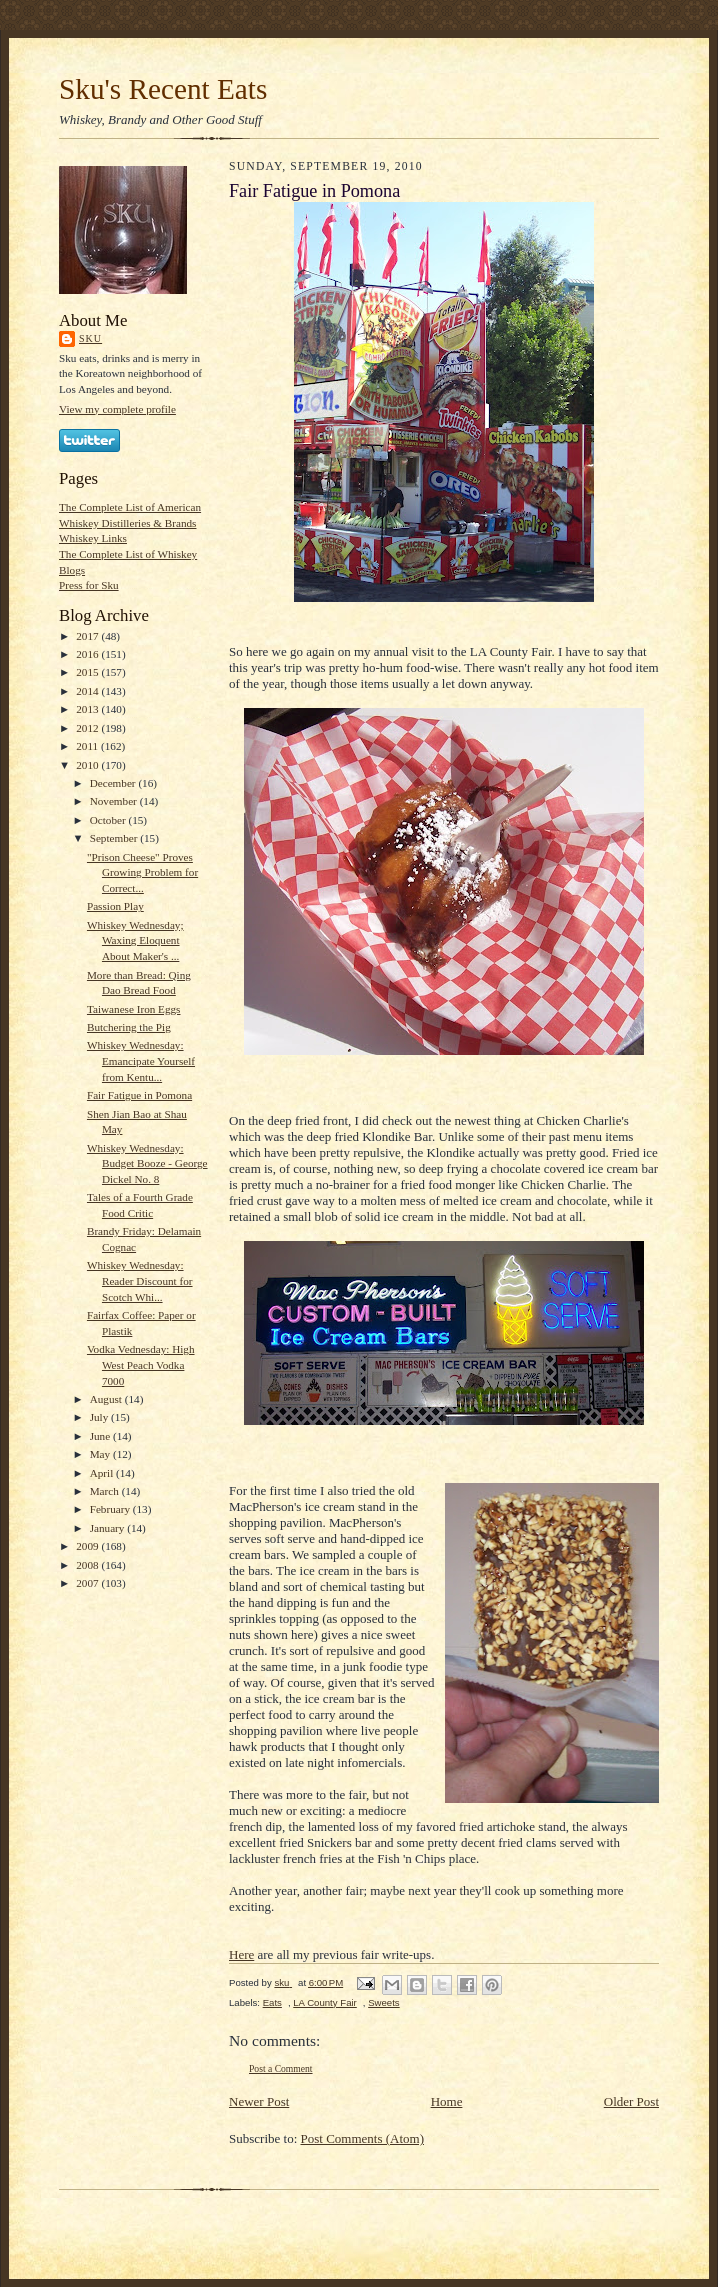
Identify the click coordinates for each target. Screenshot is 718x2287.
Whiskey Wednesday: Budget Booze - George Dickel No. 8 (147, 1163)
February (111, 1509)
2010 (88, 765)
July (100, 1417)
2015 (88, 672)
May (101, 1454)
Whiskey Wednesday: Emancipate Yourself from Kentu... (141, 1060)
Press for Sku (89, 585)
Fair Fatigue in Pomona (139, 1095)
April (103, 1473)
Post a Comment (281, 2068)
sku (90, 338)
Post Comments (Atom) (363, 2138)
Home (447, 2101)
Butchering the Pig (129, 1027)
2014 (88, 691)
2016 (88, 654)
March (106, 1491)
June (101, 1436)
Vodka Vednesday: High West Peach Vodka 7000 (141, 1364)
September (115, 838)
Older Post (631, 2101)
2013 (88, 709)
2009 (88, 1546)
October (109, 820)
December (114, 783)
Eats (272, 2002)
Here (241, 1954)
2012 (88, 728)
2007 (88, 1583)
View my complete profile (117, 409)
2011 (88, 746)
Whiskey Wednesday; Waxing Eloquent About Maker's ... (135, 940)
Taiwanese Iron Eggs (134, 1009)
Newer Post (259, 2101)
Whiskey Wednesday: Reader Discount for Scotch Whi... (140, 1280)
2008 (88, 1565)
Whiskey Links (93, 538)
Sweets (384, 2002)
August (107, 1399)
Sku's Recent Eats (163, 89)
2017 (88, 636)
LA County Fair (325, 2002)
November (115, 801)
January (109, 1528)
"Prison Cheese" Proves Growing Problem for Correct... (142, 872)
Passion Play (115, 906)
